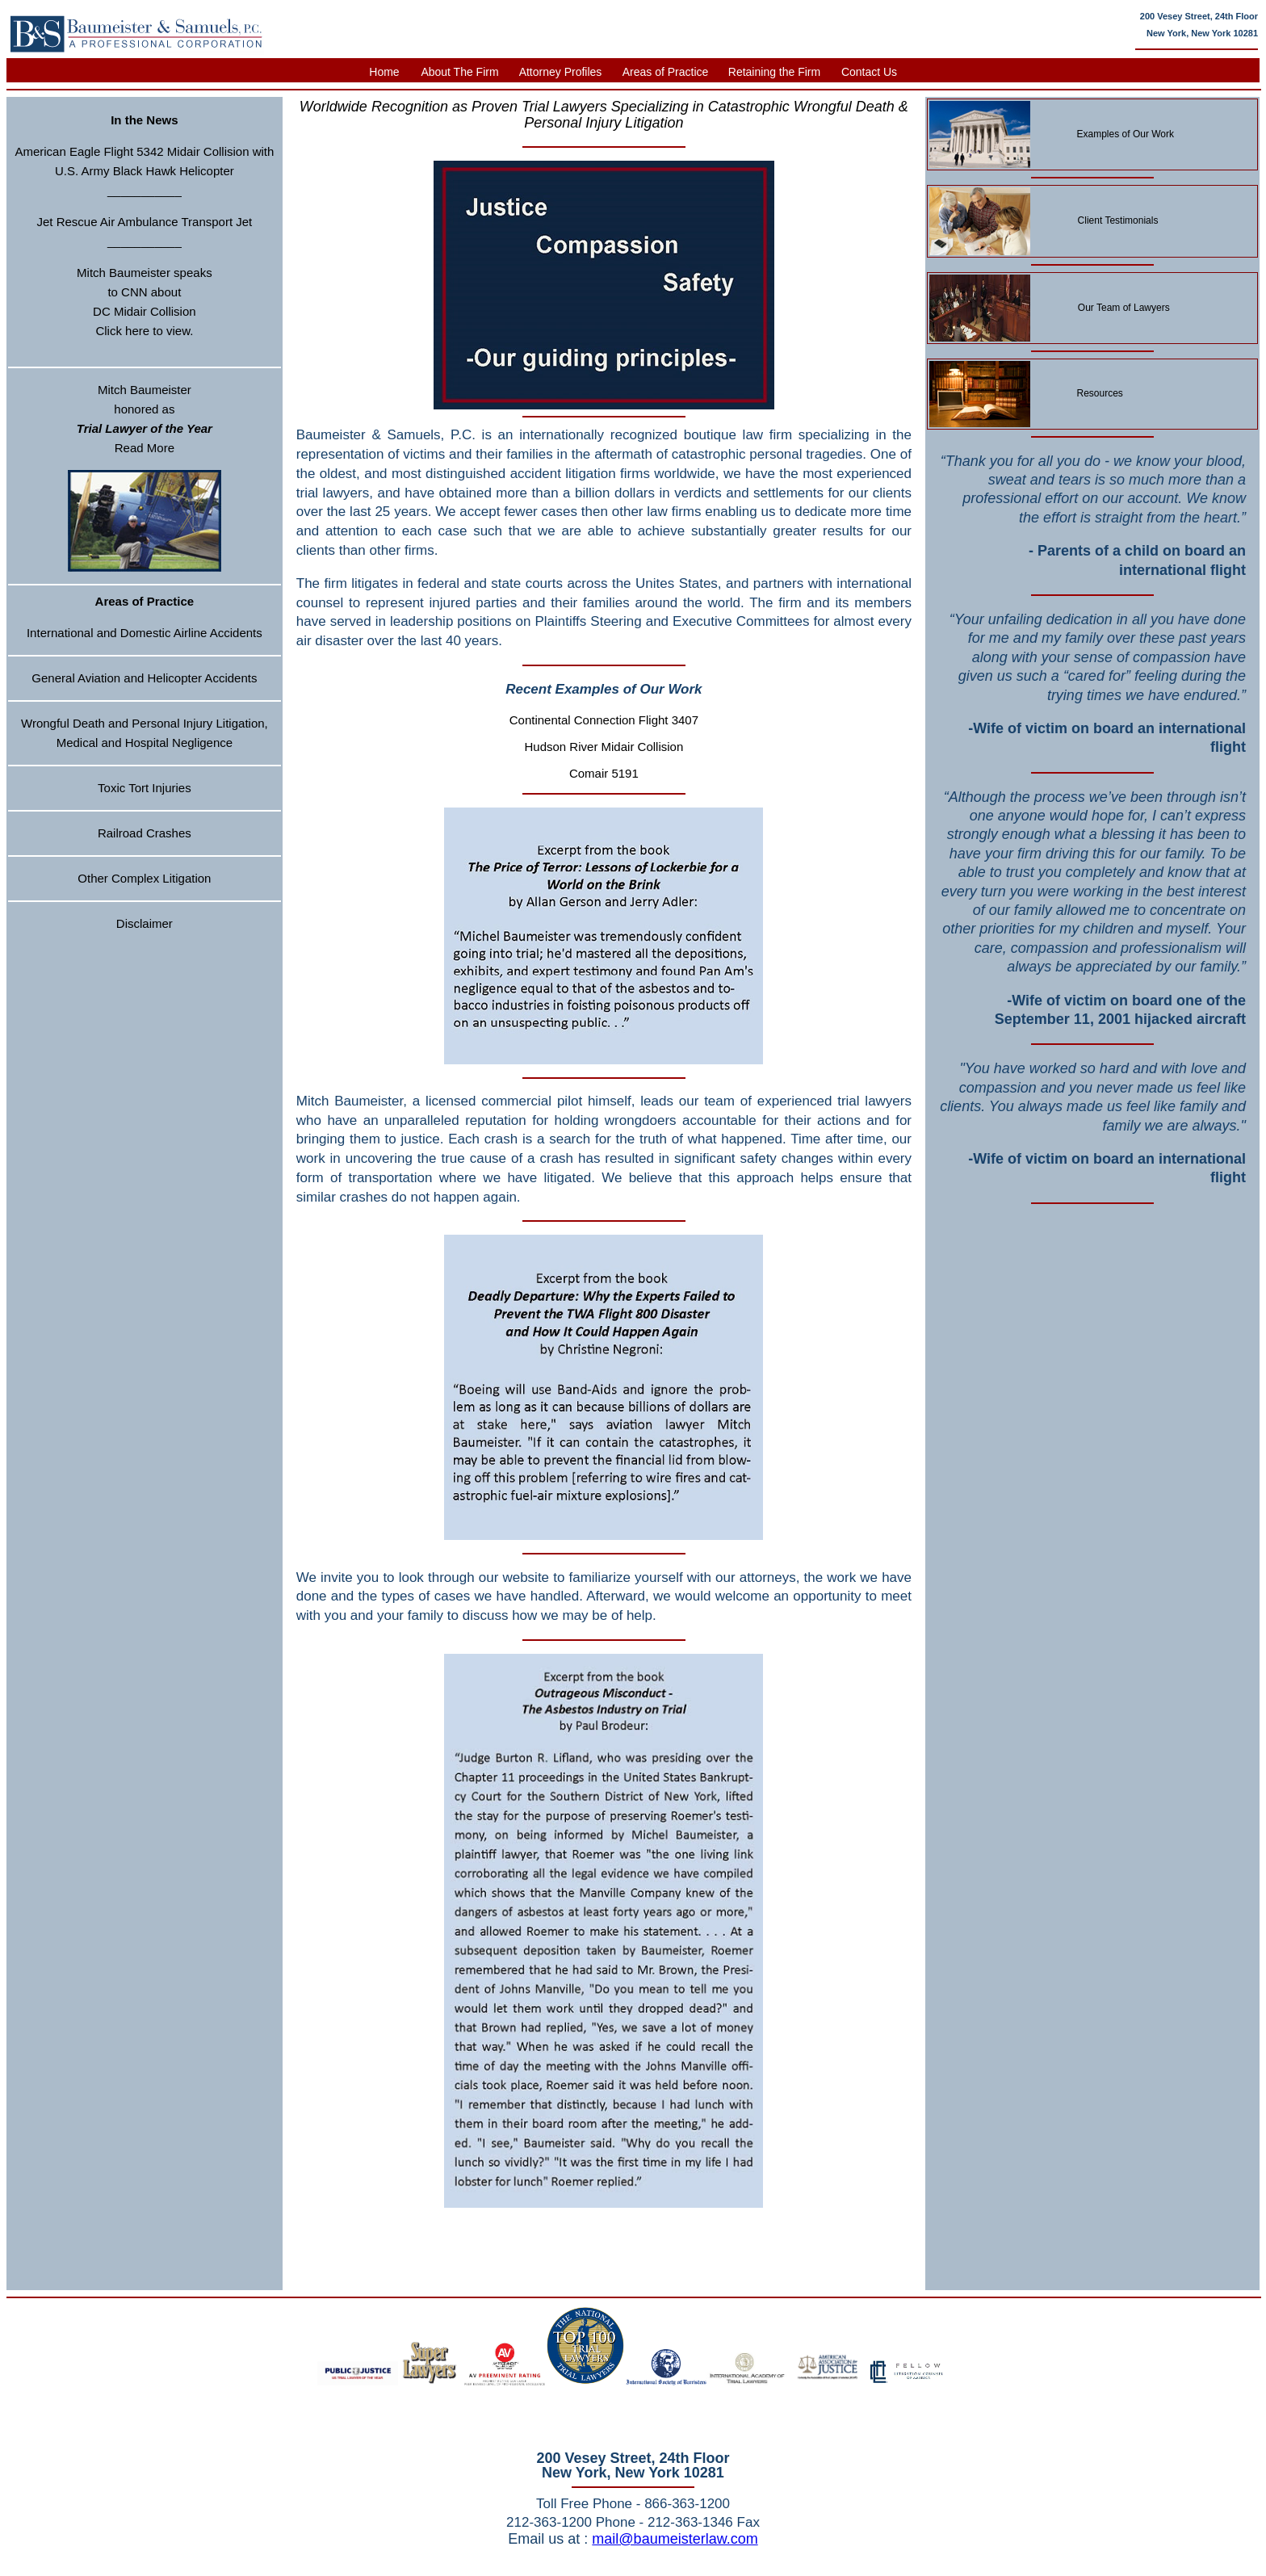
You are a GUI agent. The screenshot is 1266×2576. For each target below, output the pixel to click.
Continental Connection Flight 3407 (603, 720)
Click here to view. (144, 331)
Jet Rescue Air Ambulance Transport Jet (144, 222)
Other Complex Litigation (144, 878)
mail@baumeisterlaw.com (674, 2539)
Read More (144, 448)
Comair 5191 (604, 773)
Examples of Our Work (1125, 134)
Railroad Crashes (144, 833)
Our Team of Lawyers (1124, 307)
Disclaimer (144, 923)
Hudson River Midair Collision (604, 746)
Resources (1100, 393)
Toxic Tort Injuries (144, 788)
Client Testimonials (1118, 220)
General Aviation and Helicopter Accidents (144, 678)
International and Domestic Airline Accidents (144, 633)
